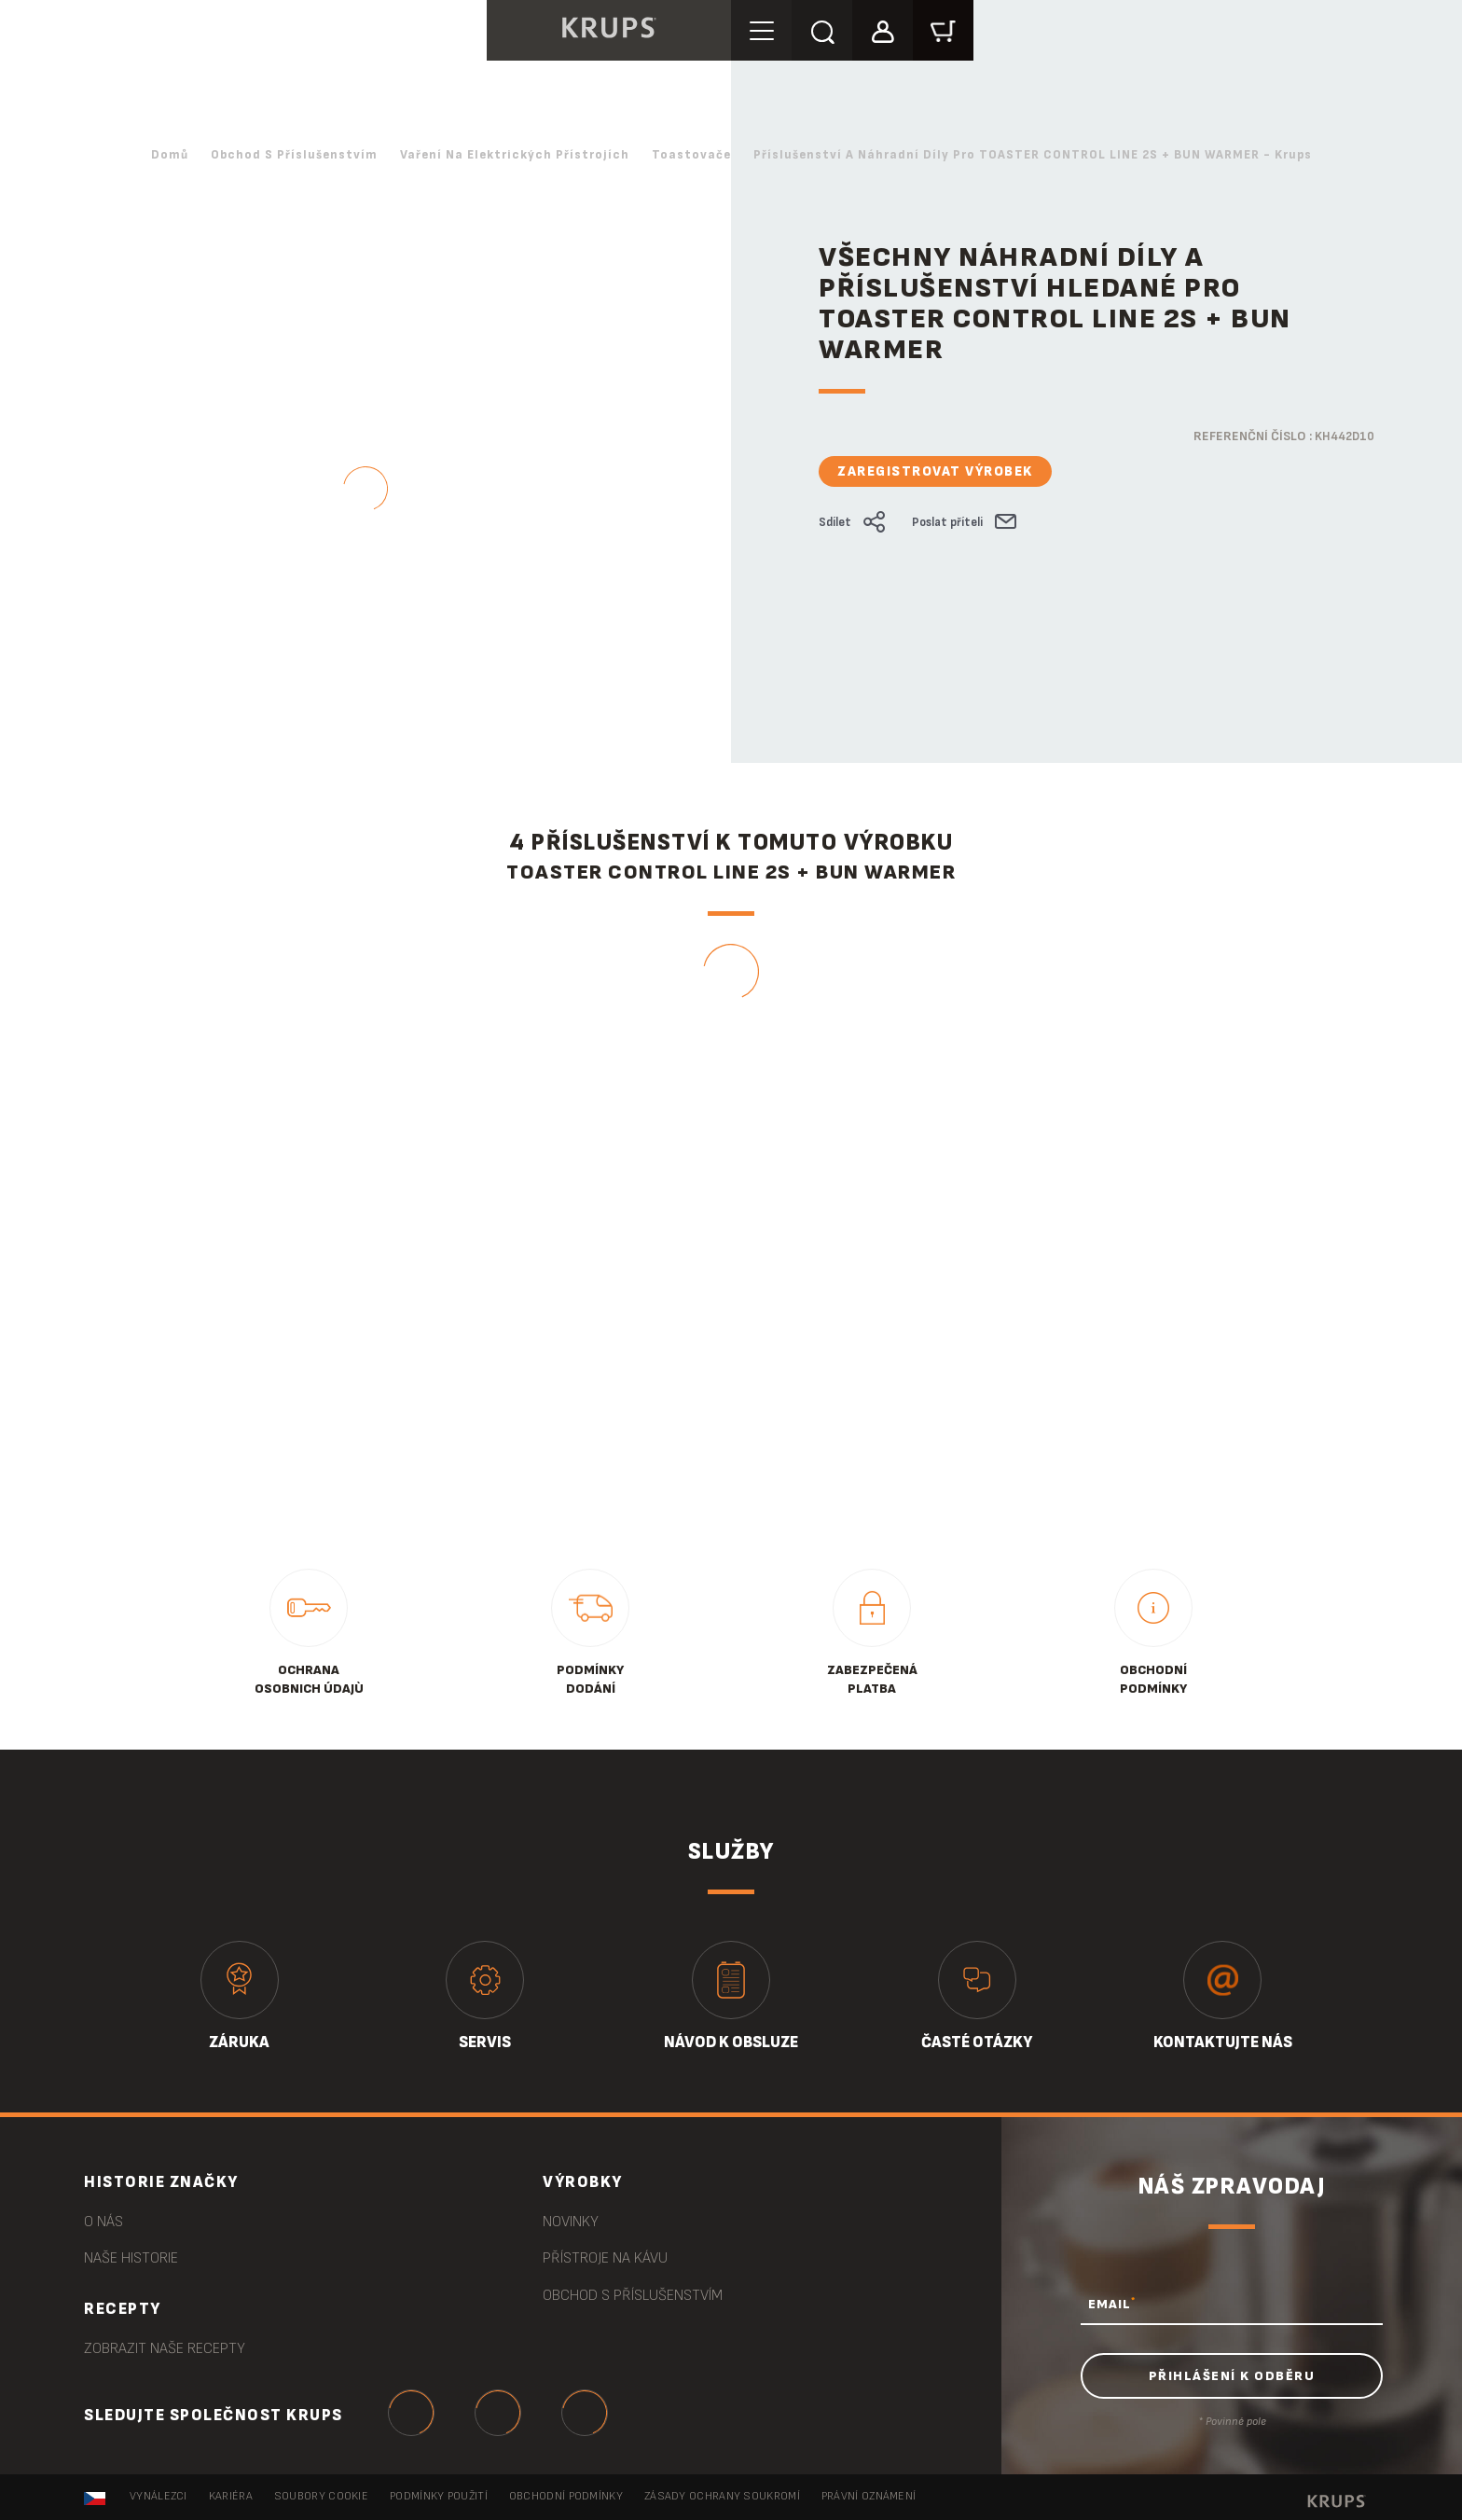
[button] (882, 29)
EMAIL (1112, 2303)
